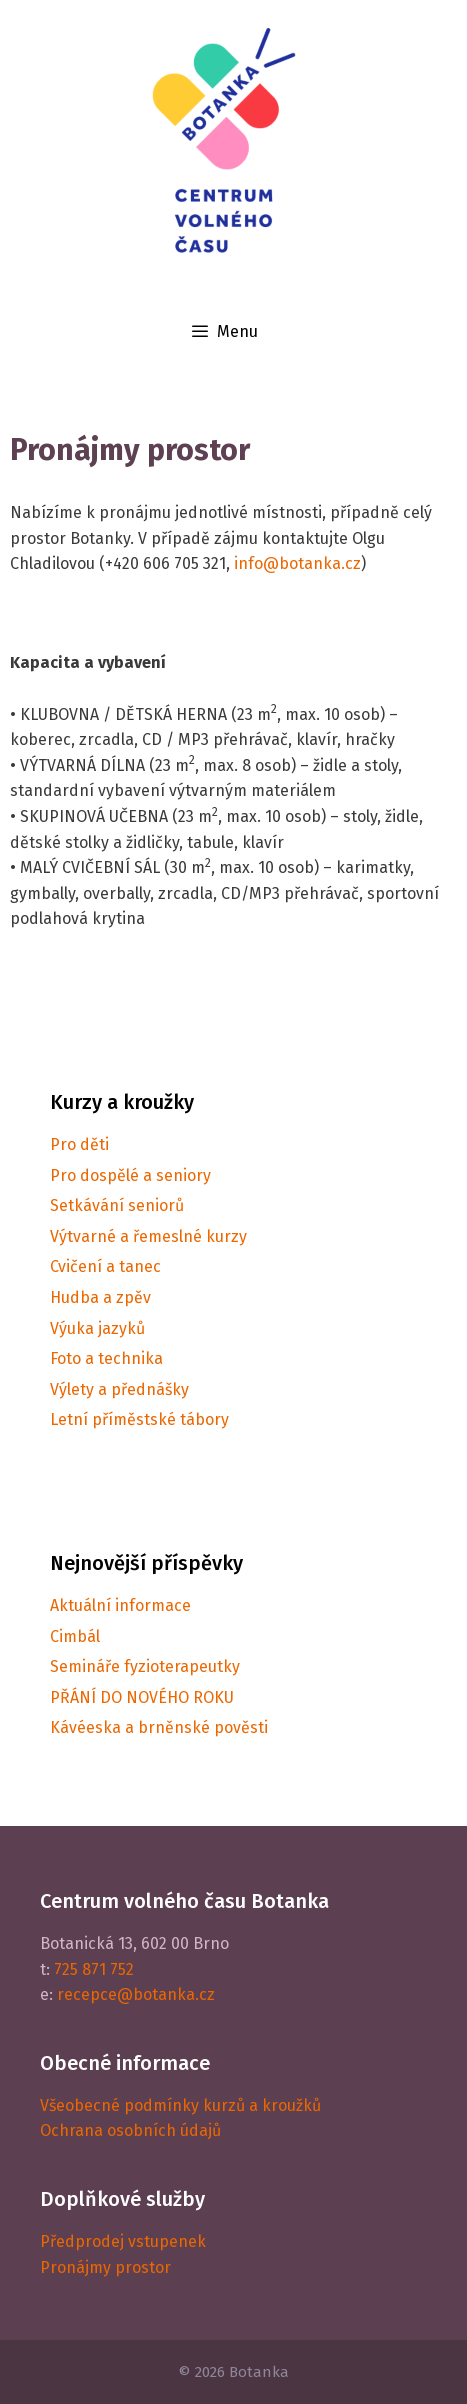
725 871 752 (94, 1969)
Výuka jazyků (97, 1328)
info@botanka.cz (297, 563)
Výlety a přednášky (119, 1389)
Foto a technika (106, 1358)
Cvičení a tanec (105, 1266)
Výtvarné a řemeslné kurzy (148, 1236)
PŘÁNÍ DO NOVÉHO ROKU (142, 1697)
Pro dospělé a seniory (130, 1175)
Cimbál (75, 1636)
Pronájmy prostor (105, 2267)
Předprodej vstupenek (123, 2241)
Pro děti (79, 1144)
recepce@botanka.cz (136, 1994)
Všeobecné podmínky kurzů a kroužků (180, 2105)
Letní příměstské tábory (139, 1419)
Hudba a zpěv (100, 1297)
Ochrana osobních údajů (130, 2130)
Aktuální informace (120, 1605)
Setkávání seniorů (117, 1205)
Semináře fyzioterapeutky (145, 1666)
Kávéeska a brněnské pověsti (159, 1727)
